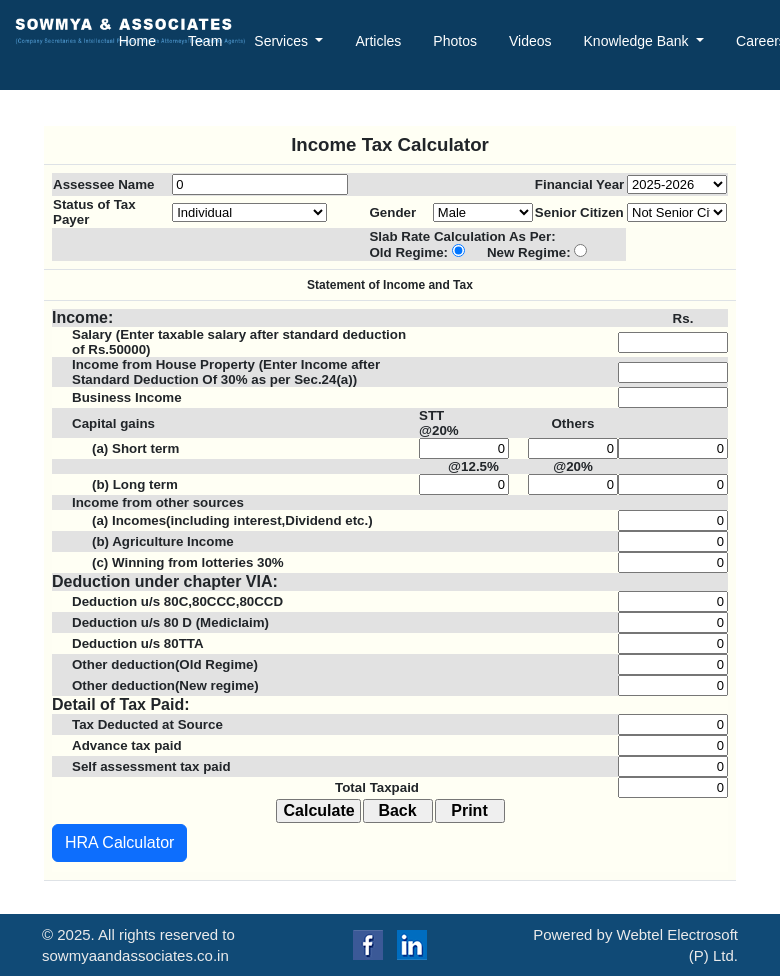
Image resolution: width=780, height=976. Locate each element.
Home (137, 41)
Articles (378, 41)
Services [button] (283, 41)
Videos (530, 41)
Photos (455, 41)
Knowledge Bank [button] (638, 41)
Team (205, 41)
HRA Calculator (119, 842)
